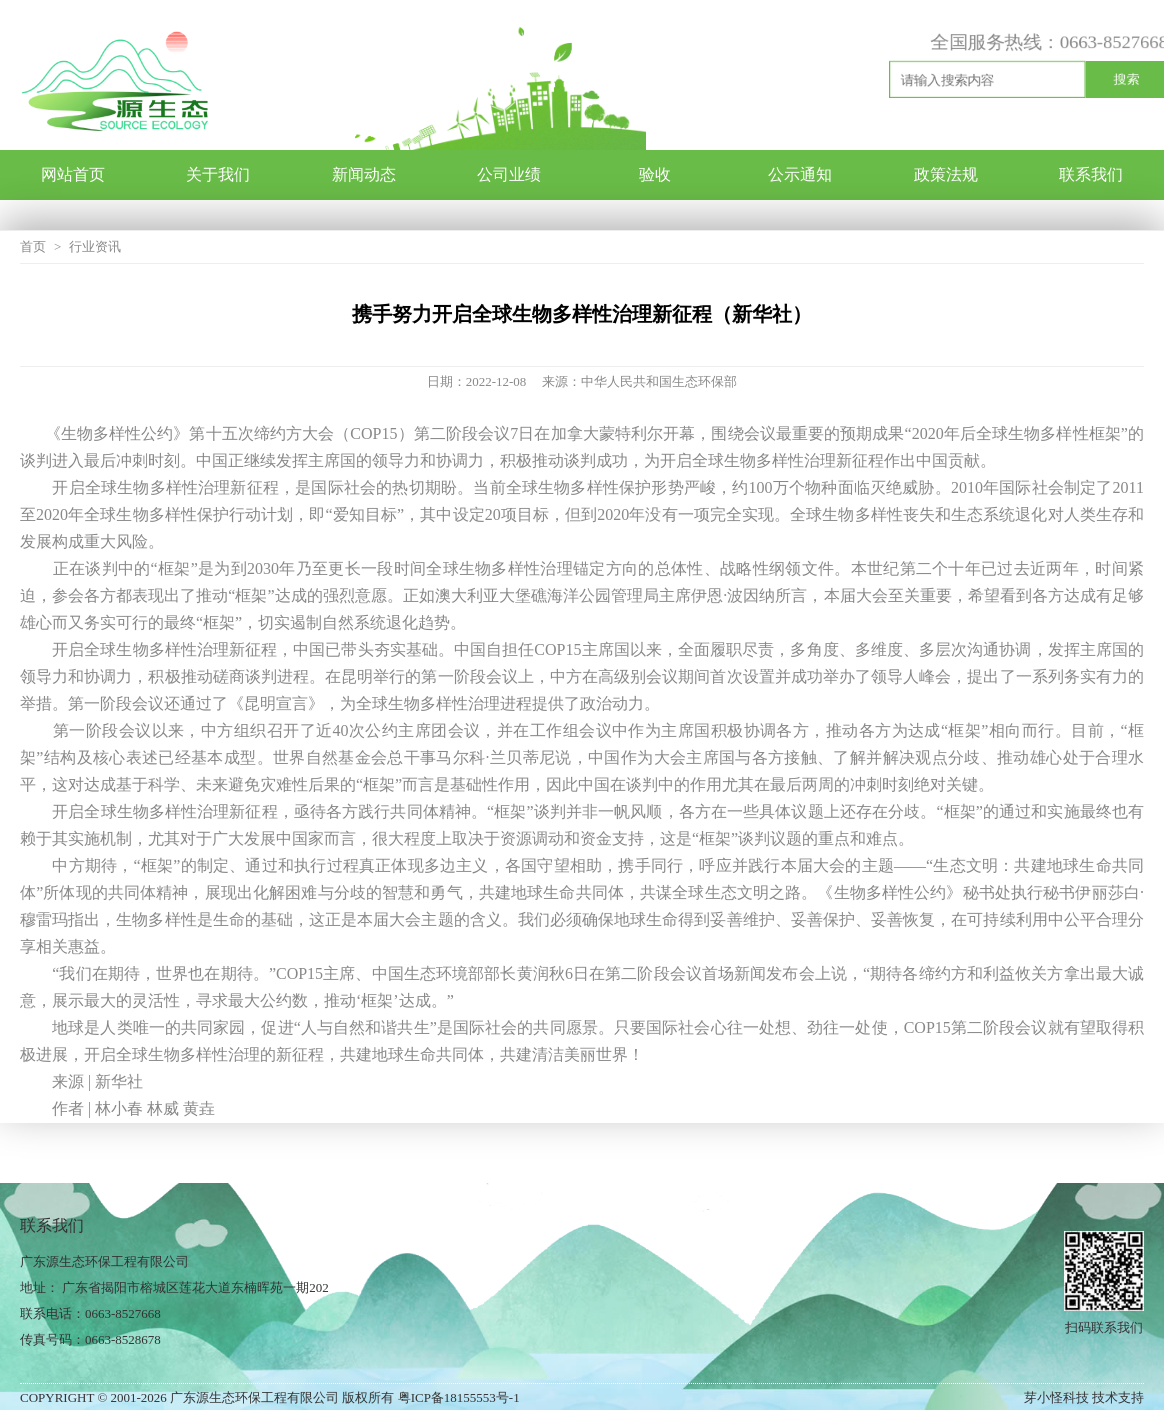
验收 (655, 174)
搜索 (1124, 79)
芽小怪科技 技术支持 (1084, 1397)
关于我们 (218, 174)
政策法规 (946, 174)
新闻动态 (364, 174)
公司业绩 (509, 174)
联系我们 (1091, 174)
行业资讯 (95, 246)
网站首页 (73, 174)
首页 (33, 246)
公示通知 (800, 174)
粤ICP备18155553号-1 (459, 1397)
